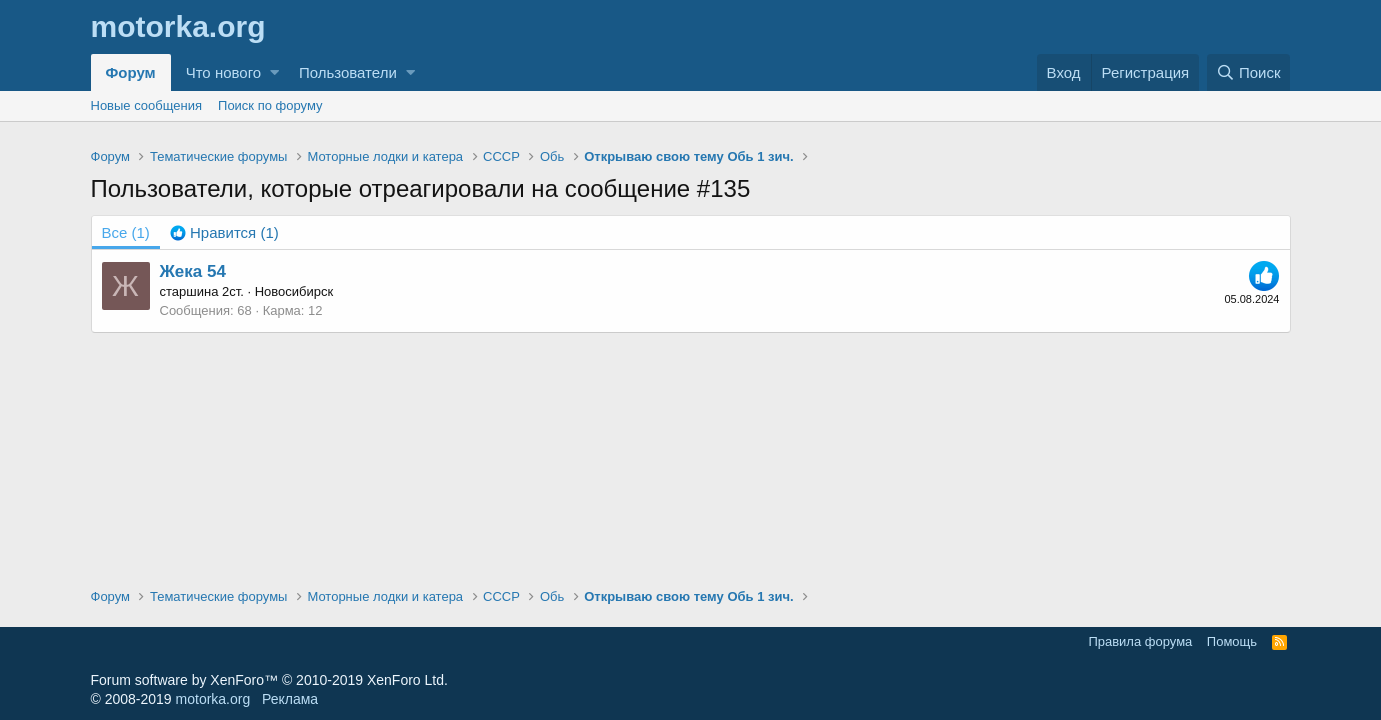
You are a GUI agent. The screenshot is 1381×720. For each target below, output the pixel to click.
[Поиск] (1249, 72)
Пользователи (348, 72)
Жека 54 (193, 271)
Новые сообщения (147, 105)
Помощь (1232, 641)
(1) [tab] (126, 232)
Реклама (290, 699)
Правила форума (1140, 641)
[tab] (224, 232)
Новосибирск (294, 291)
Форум (131, 72)
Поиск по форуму (270, 105)
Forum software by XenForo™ (269, 680)
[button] (274, 72)
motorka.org (213, 699)
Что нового (223, 72)
